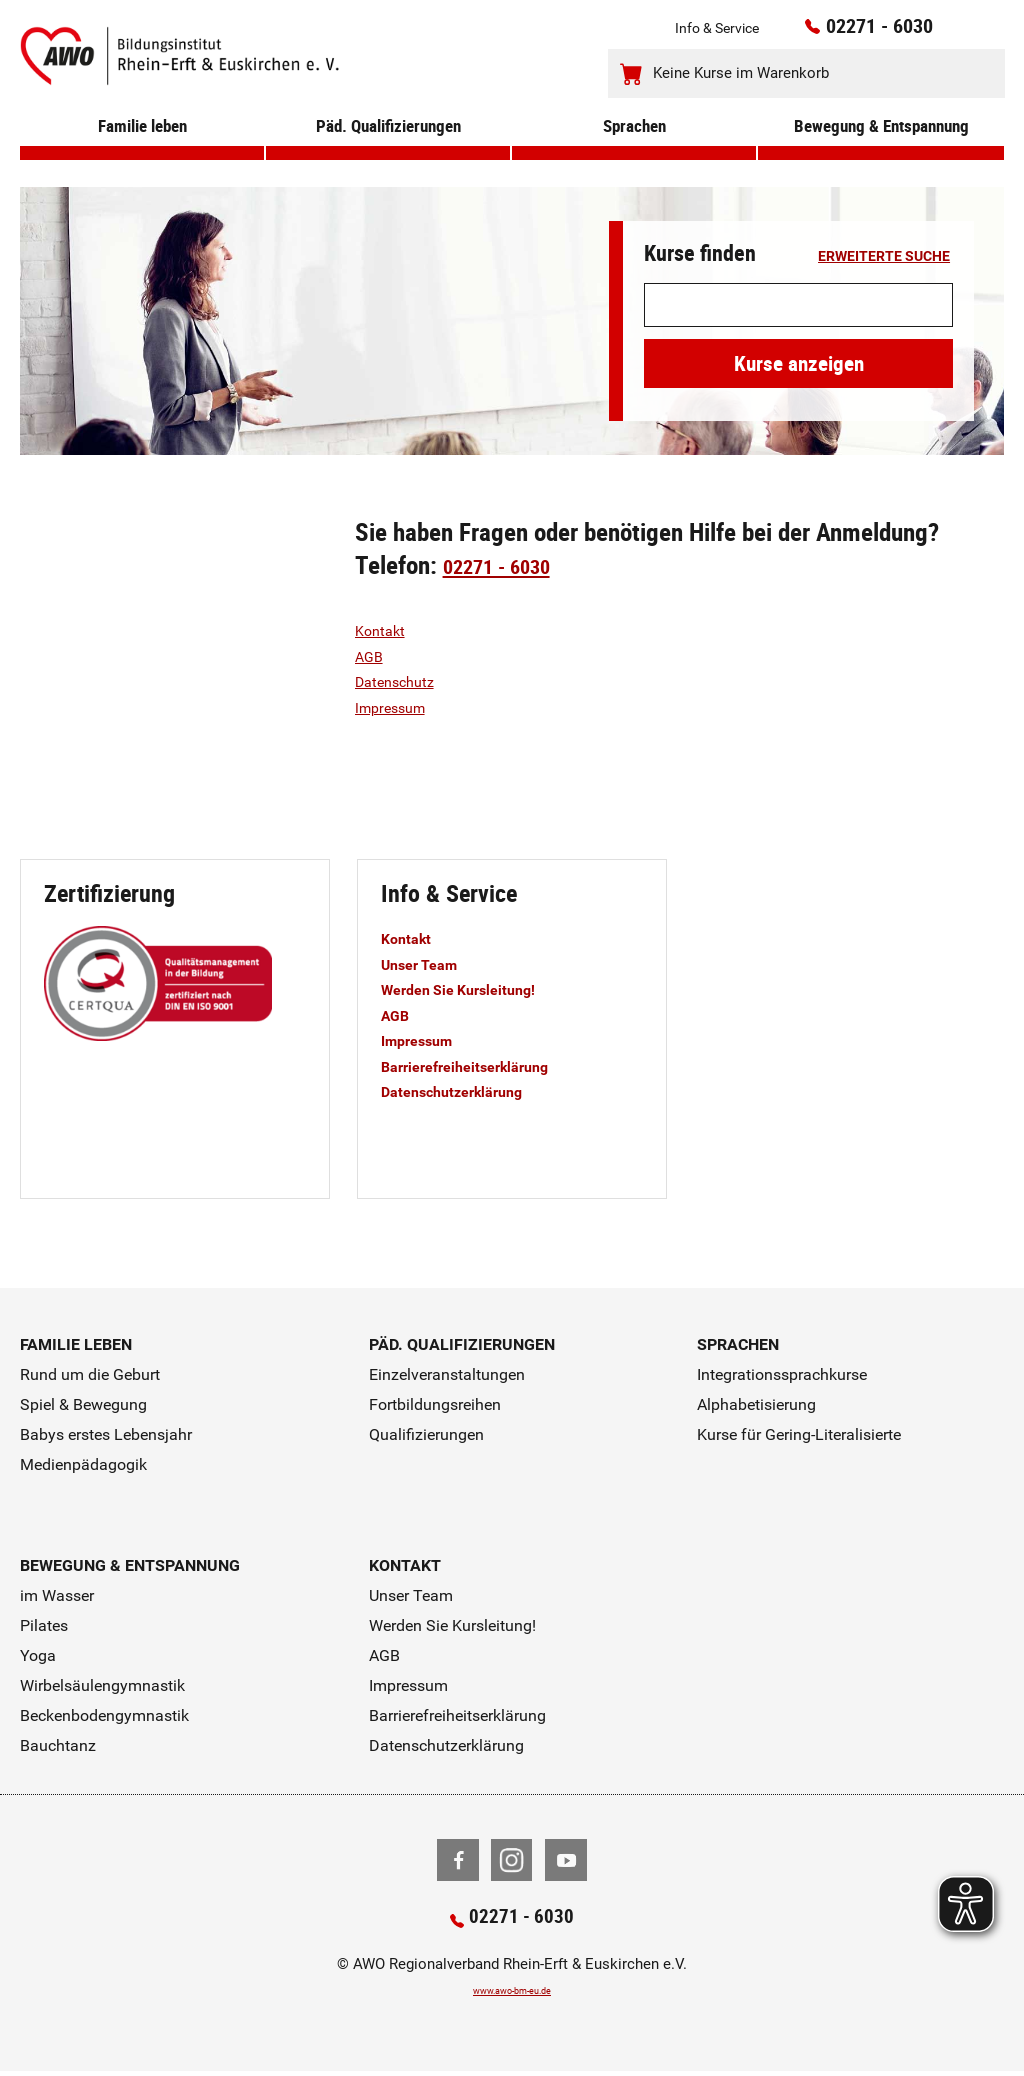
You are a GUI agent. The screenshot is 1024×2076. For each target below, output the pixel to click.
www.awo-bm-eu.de (512, 1995)
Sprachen (634, 152)
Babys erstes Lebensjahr (106, 1434)
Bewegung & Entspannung (881, 152)
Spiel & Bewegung (83, 1404)
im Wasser (57, 1595)
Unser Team (427, 964)
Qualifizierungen (426, 1434)
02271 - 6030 (853, 31)
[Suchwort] (798, 305)
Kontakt (385, 630)
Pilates (44, 1625)
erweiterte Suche (884, 257)
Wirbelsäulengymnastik (102, 1685)
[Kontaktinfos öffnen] (950, 32)
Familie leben (142, 152)
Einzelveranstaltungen (447, 1374)
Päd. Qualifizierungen (388, 152)
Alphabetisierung (756, 1404)
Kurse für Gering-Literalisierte (799, 1434)
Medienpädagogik (83, 1464)
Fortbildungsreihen (435, 1404)
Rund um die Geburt (90, 1374)
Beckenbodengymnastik (104, 1715)
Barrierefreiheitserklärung (481, 1066)
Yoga (38, 1655)
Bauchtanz (58, 1745)
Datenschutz (402, 681)
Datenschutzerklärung (467, 1091)
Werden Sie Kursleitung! (474, 989)
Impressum (398, 707)
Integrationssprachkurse (782, 1374)
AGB (372, 656)
